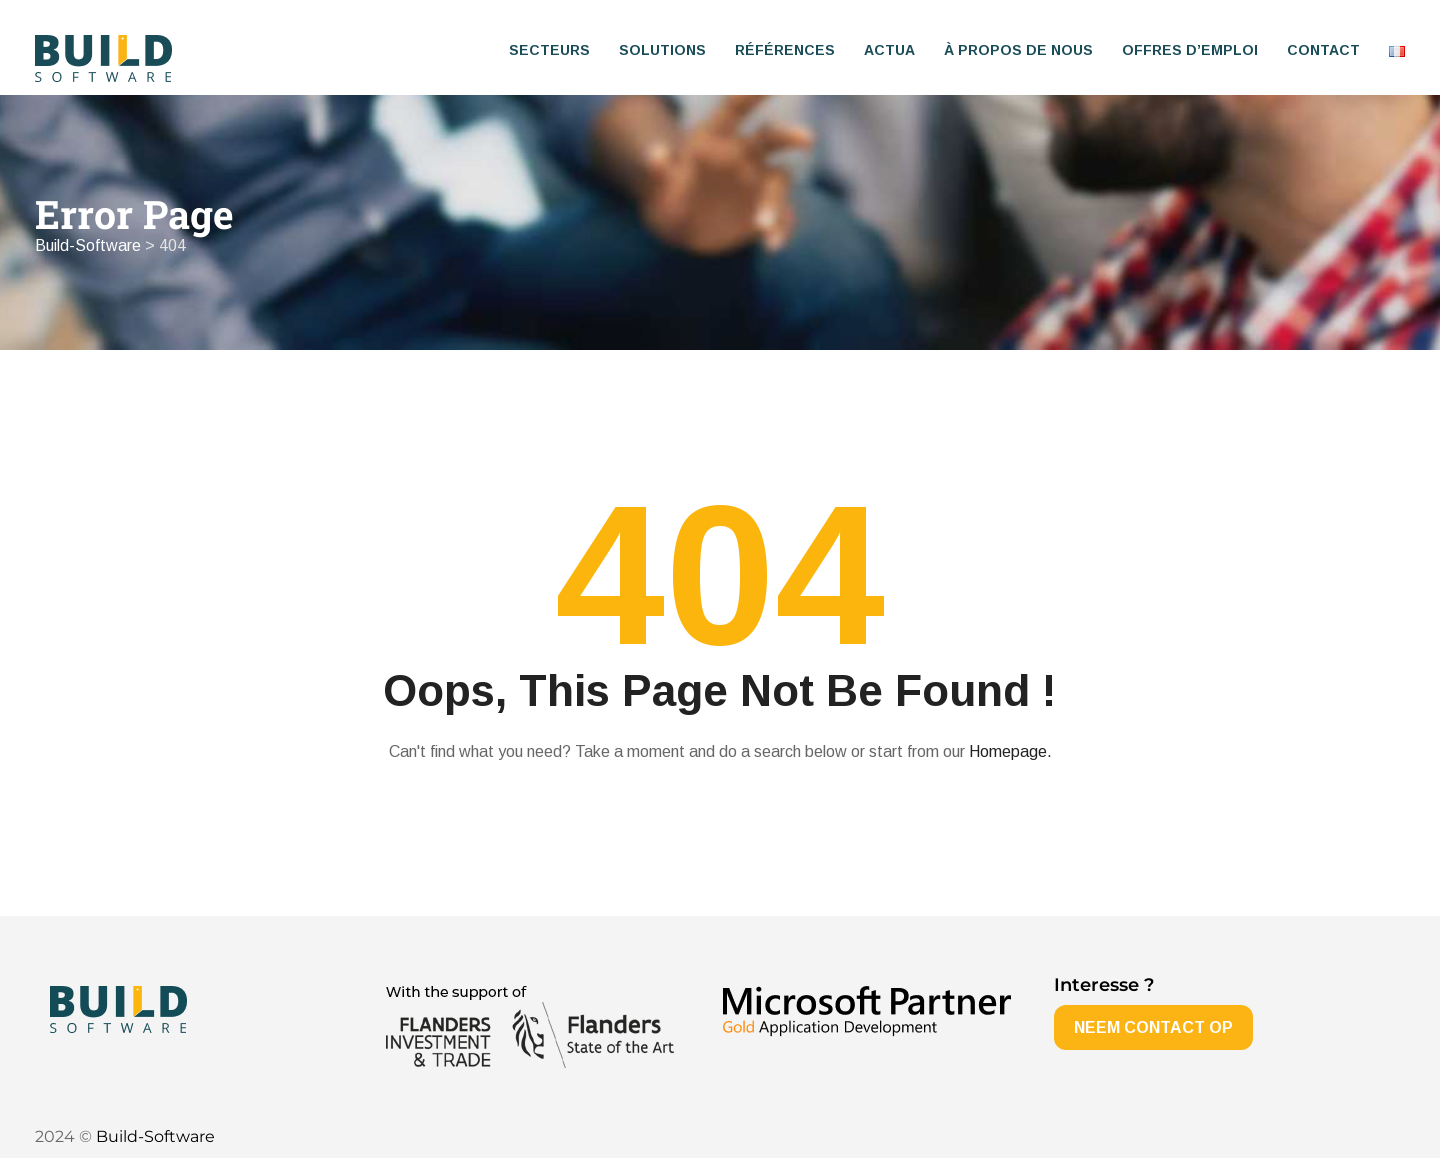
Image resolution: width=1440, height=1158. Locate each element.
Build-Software (155, 1136)
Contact (1323, 50)
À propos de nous (1018, 50)
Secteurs (549, 50)
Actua (889, 50)
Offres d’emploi (1190, 50)
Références (785, 50)
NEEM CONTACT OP (1153, 1027)
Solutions (662, 50)
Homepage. (1010, 751)
